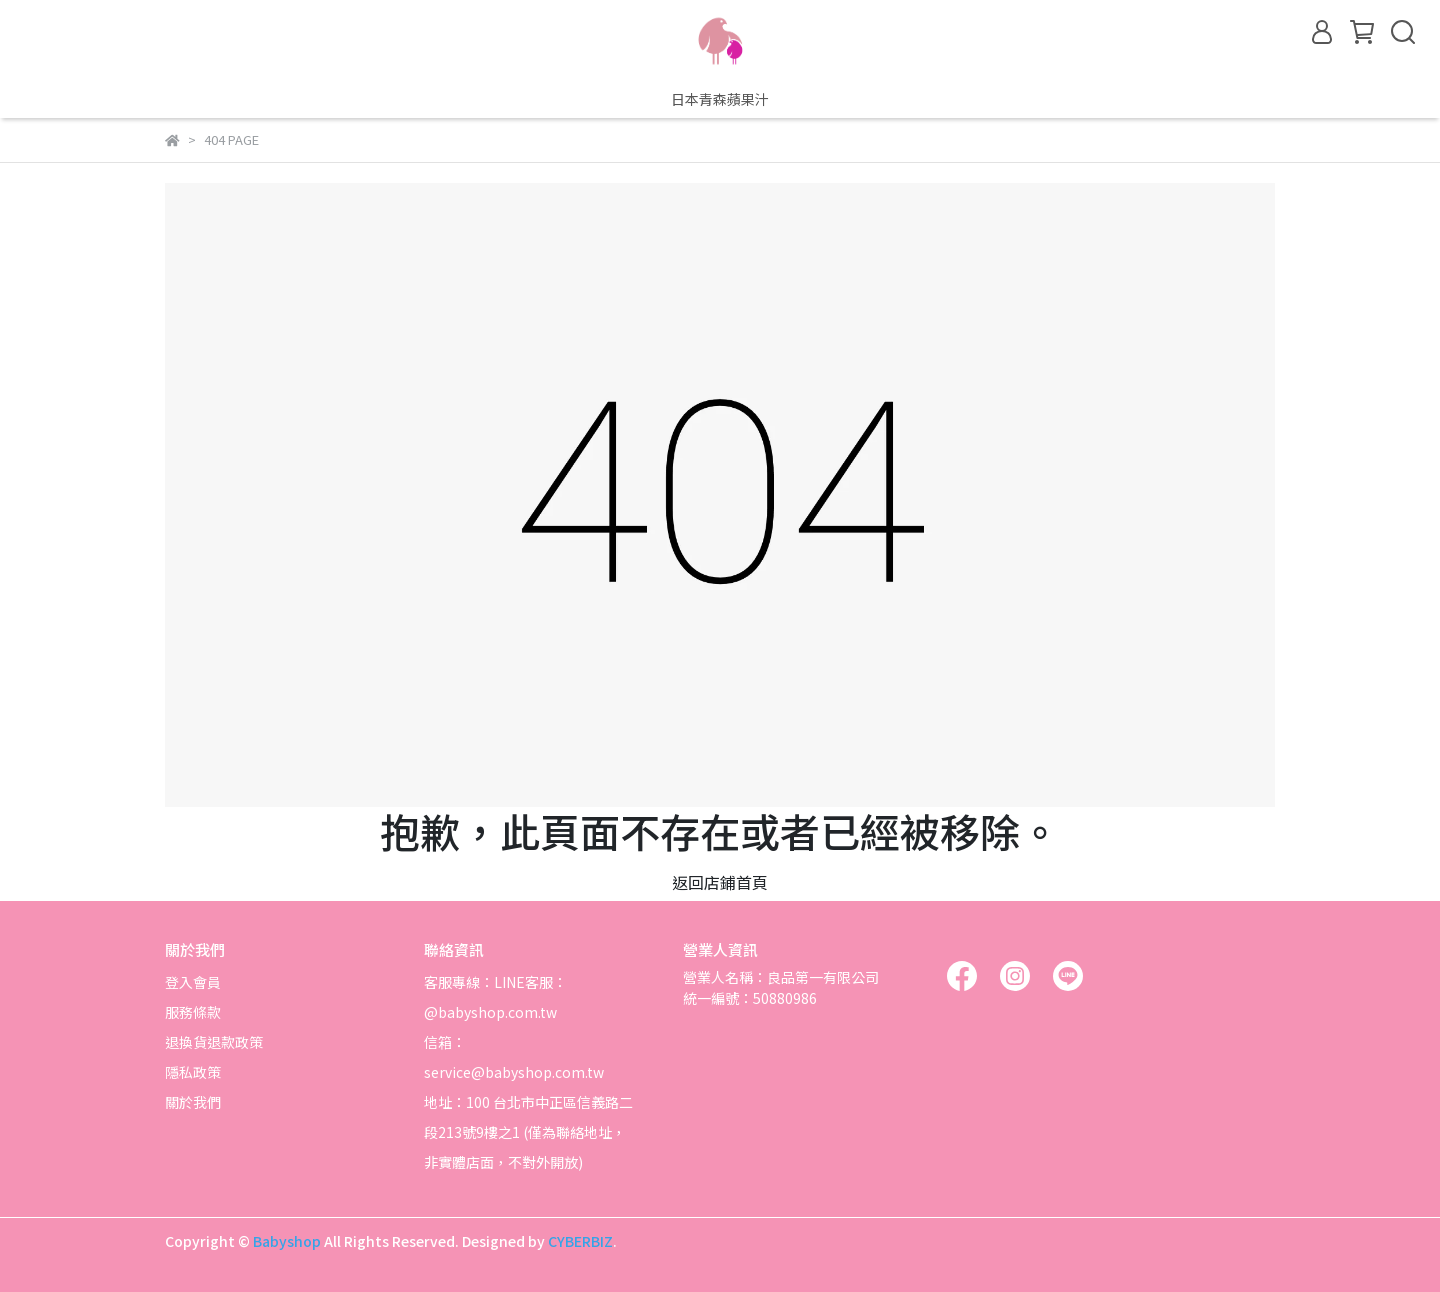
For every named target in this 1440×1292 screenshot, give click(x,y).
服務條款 (193, 1012)
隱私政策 (193, 1072)
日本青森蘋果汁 (720, 99)
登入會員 (193, 982)
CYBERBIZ (580, 1241)
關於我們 (193, 1102)
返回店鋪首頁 (720, 882)
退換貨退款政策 (214, 1042)
